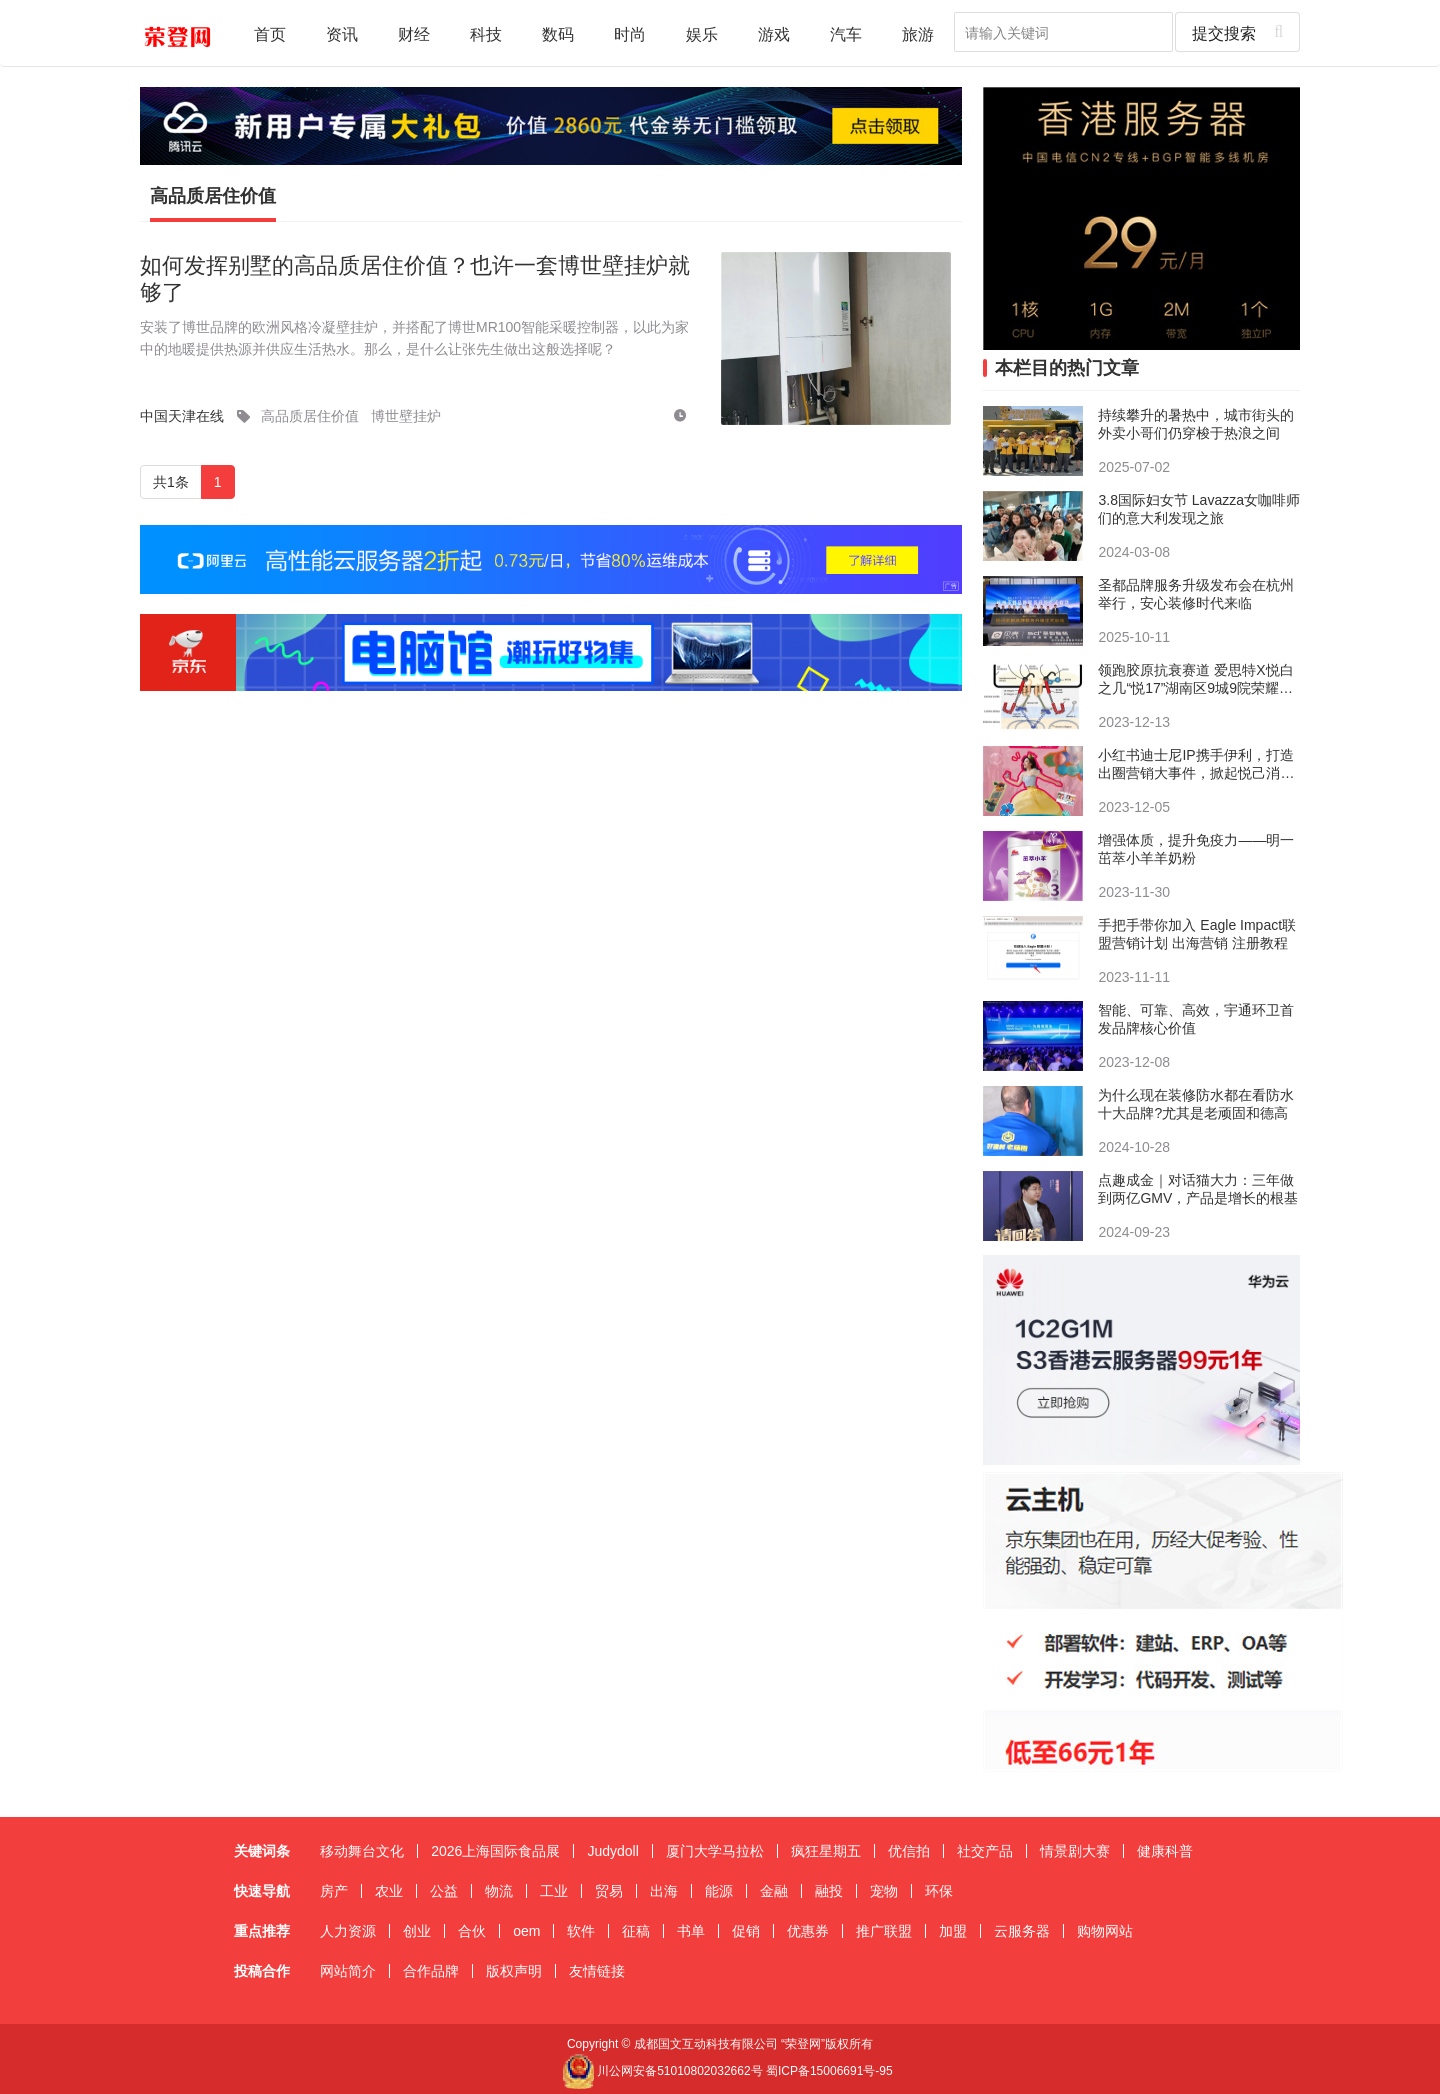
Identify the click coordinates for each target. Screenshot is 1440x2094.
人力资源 (348, 1931)
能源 (719, 1891)
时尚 (630, 33)
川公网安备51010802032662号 (662, 2071)
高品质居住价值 (213, 196)
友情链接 (597, 1971)
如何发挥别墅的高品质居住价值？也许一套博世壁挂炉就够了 (415, 278)
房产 (334, 1891)
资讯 (342, 33)
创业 (417, 1931)
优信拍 (909, 1851)
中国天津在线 (182, 416)
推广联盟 (884, 1931)
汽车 (846, 33)
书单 (691, 1931)
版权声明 (514, 1971)
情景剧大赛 (1075, 1851)
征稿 (636, 1931)
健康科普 (1165, 1851)
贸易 (609, 1891)
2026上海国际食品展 (495, 1851)
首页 (270, 33)
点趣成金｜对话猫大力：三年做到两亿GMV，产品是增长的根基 (1198, 1189)
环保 (939, 1891)
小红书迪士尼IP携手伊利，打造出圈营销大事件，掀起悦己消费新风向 (1196, 764)
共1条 (171, 482)
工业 (554, 1891)
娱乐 (702, 33)
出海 (664, 1891)
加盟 (953, 1931)
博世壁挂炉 (406, 416)
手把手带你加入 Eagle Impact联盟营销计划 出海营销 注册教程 (1197, 934)
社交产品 (985, 1851)
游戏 (774, 33)
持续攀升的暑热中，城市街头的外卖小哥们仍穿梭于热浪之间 (1196, 424)
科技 (486, 33)
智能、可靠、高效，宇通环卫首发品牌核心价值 (1196, 1019)
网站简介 (348, 1971)
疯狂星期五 (826, 1851)
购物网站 (1105, 1931)
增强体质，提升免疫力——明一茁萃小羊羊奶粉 (1196, 849)
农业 (389, 1891)
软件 (581, 1931)
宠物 (884, 1891)
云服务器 (1022, 1931)
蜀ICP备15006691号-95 (829, 2071)
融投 (829, 1891)
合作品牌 (431, 1971)
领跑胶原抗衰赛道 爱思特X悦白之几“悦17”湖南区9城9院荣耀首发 (1195, 679)
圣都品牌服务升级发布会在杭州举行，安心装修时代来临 (1196, 594)
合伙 (472, 1931)
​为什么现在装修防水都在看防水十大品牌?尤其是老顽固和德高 (1196, 1104)
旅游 (918, 33)
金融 (774, 1891)
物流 (499, 1891)
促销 (746, 1931)
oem (526, 1931)
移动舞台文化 (362, 1851)
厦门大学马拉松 (715, 1851)
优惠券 (808, 1931)
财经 (414, 33)
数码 (558, 33)
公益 (444, 1891)
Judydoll (612, 1851)
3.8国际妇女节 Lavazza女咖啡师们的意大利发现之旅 (1199, 509)
